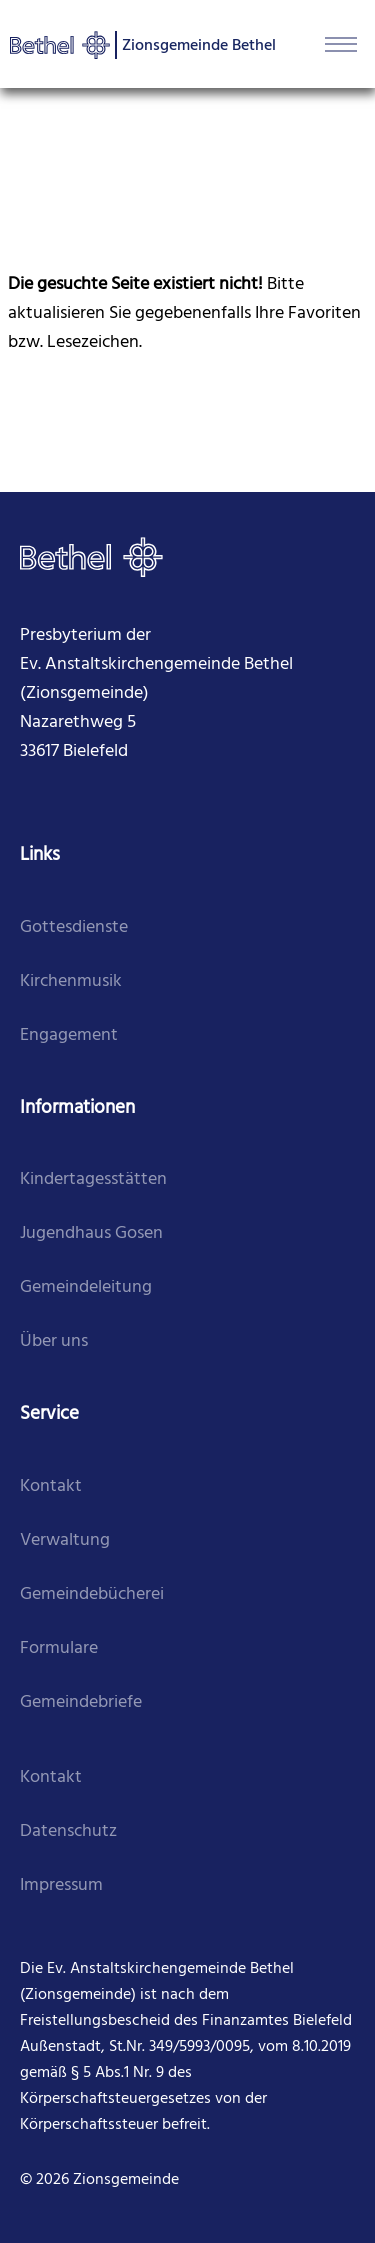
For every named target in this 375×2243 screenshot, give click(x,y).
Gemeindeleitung (86, 1287)
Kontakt (51, 1486)
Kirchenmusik (71, 981)
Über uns (54, 1341)
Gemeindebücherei (92, 1594)
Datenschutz (68, 1831)
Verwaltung (65, 1540)
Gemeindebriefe (81, 1702)
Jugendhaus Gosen (91, 1233)
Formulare (59, 1648)
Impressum (61, 1885)
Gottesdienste (74, 927)
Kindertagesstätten (93, 1179)
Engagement (69, 1035)
